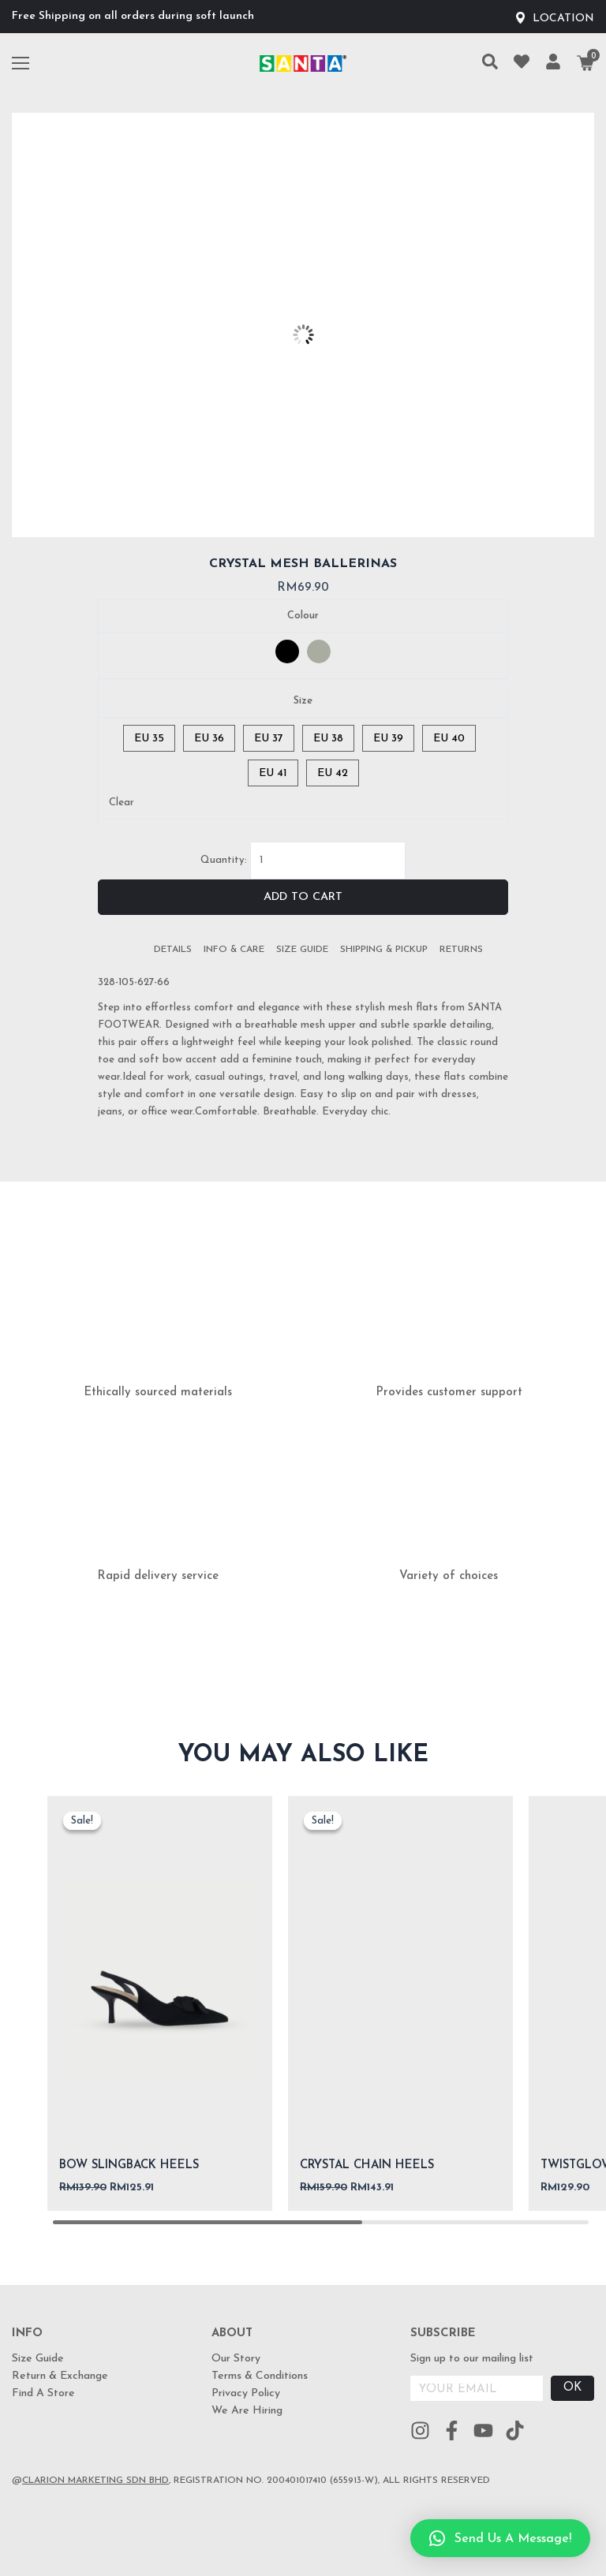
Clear (121, 802)
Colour (303, 615)
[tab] (173, 949)
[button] (500, 2538)
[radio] (287, 651)
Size (303, 701)
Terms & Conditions (259, 2376)
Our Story (235, 2359)
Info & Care (234, 949)
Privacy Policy (245, 2393)
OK (572, 2388)
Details (173, 949)
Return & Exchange (60, 2376)
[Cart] (585, 63)
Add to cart (303, 897)
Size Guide (302, 949)
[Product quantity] (328, 860)
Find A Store (43, 2393)
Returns (461, 949)
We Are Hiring (246, 2411)
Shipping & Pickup (384, 949)
